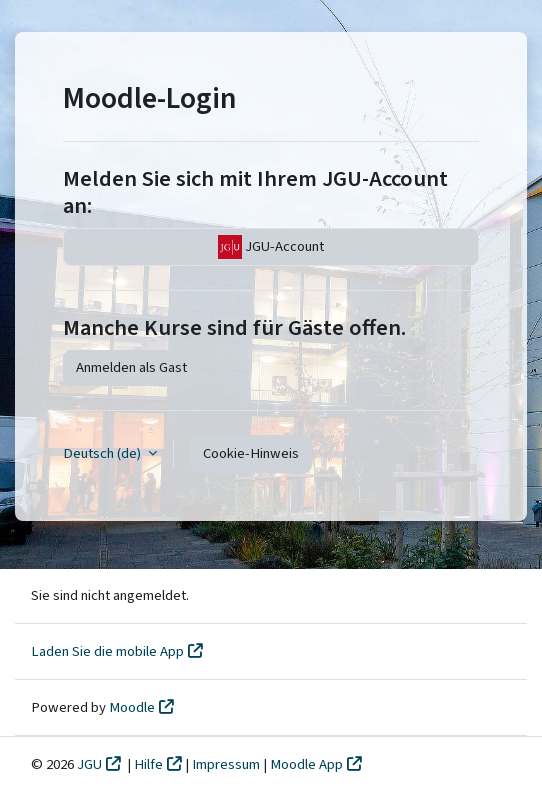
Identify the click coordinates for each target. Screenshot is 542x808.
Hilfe (148, 764)
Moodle (132, 707)
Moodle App (306, 764)
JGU (89, 764)
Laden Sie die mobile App (107, 651)
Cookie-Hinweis (251, 453)
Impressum (227, 764)
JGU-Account (271, 247)
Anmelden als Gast (131, 367)
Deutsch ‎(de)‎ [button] (103, 453)
